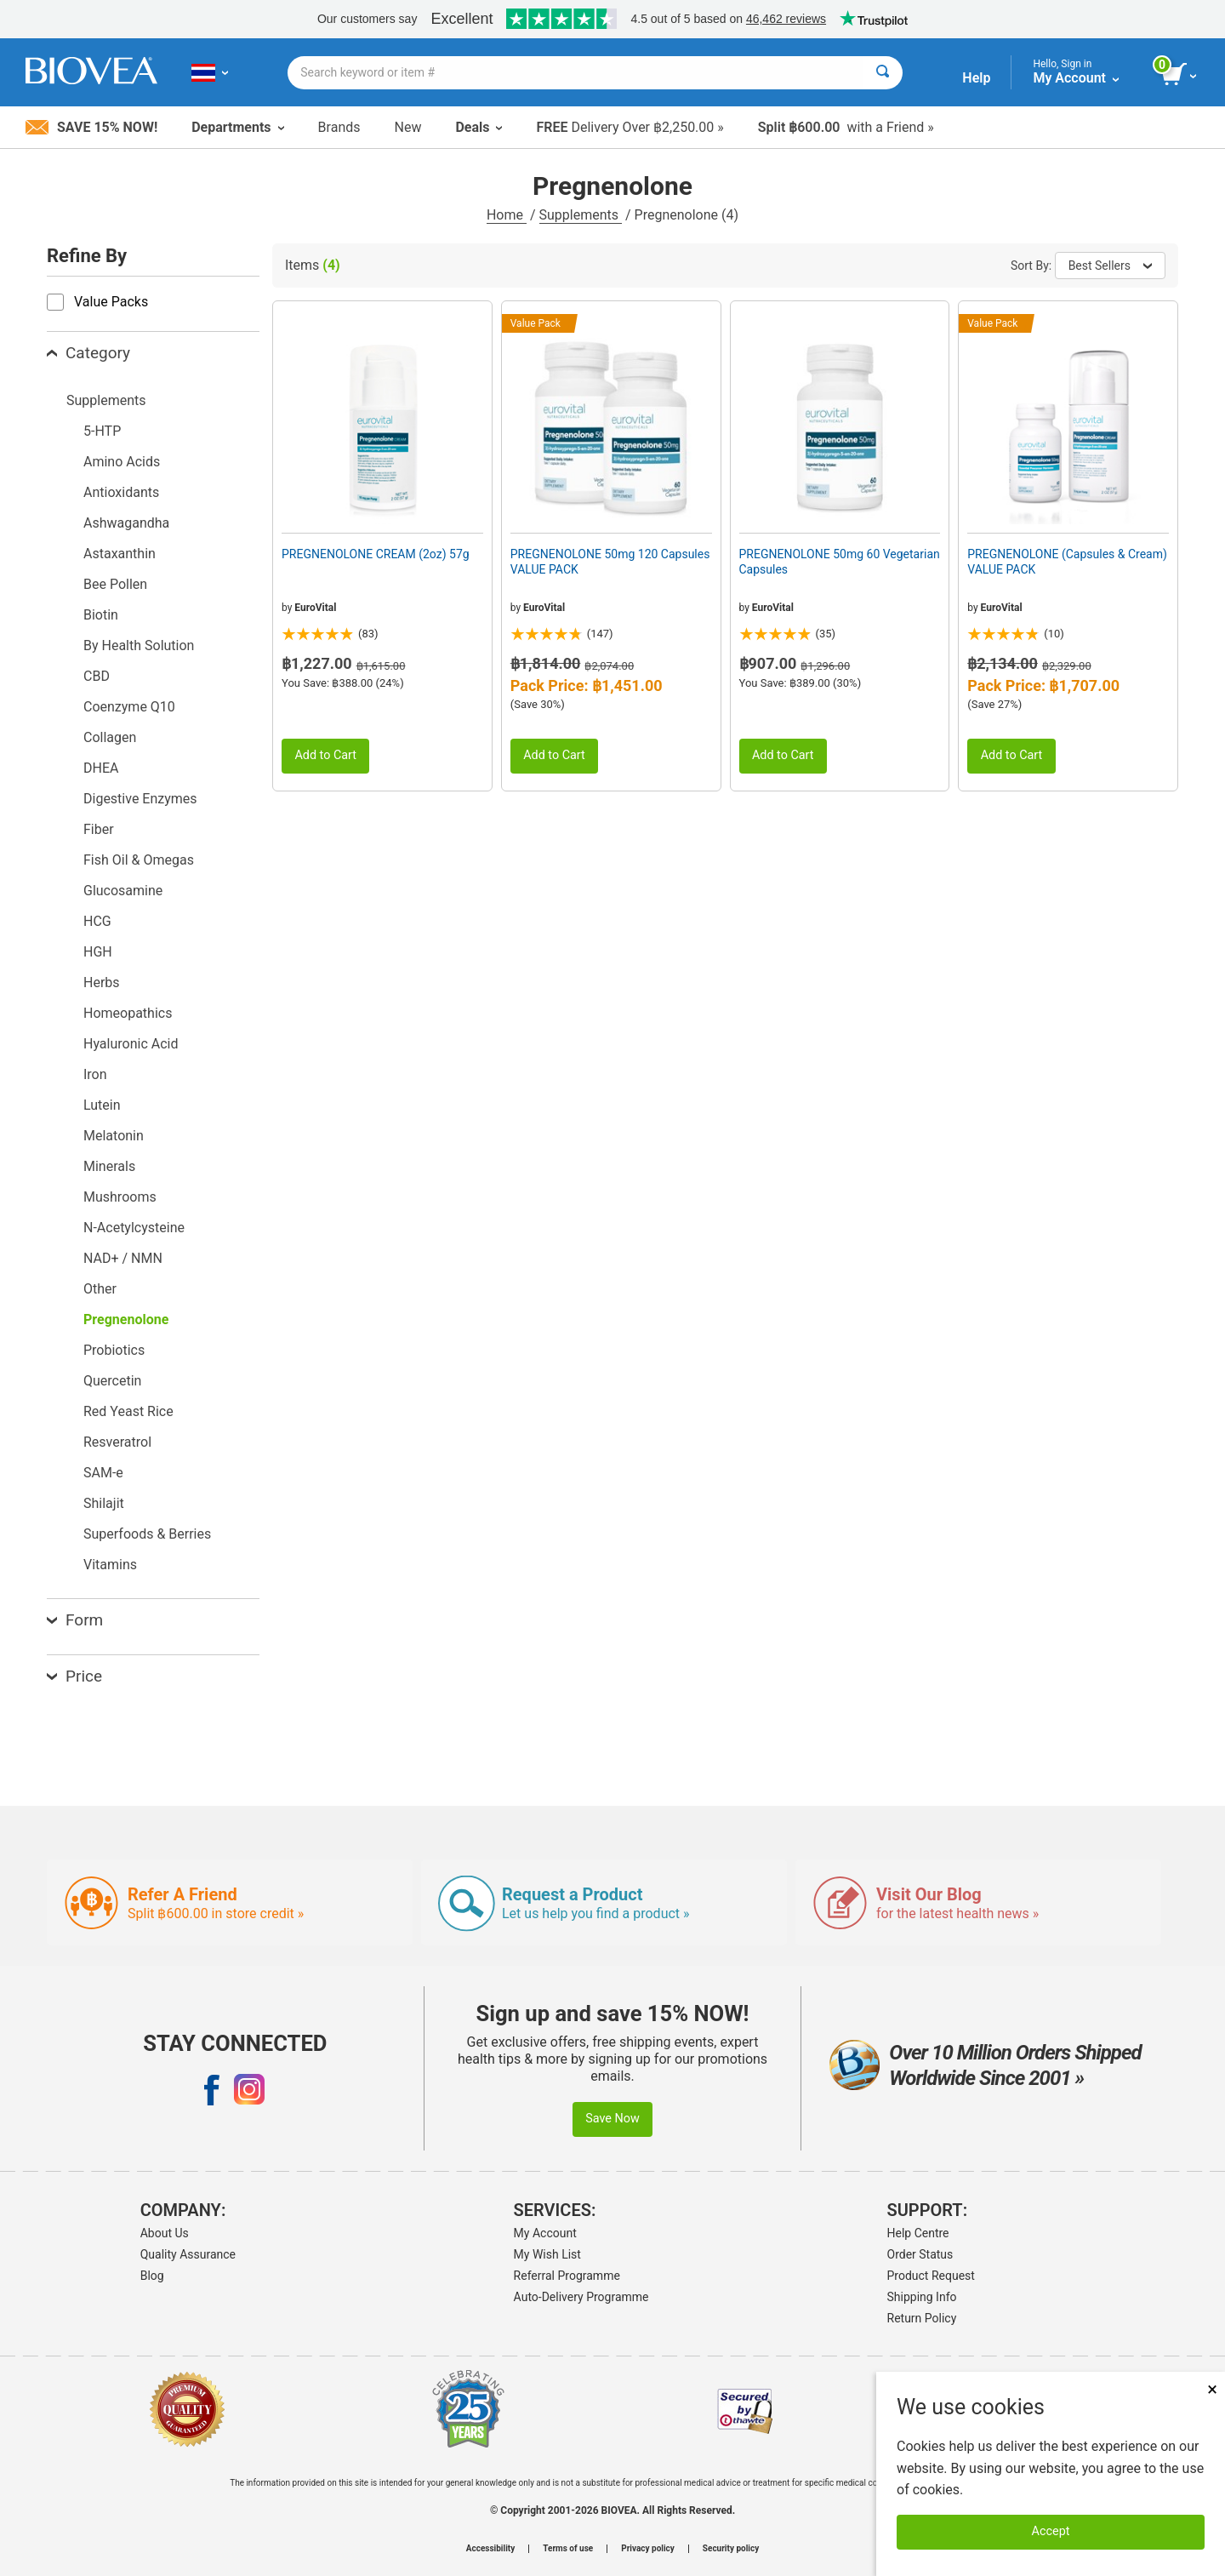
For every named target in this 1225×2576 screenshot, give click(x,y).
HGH (97, 952)
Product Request (931, 2275)
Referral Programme (567, 2275)
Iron (95, 1074)
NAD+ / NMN (122, 1258)
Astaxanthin (119, 553)
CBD (96, 676)
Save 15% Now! (91, 127)
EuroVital (315, 608)
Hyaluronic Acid (130, 1044)
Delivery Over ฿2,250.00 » (629, 127)
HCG (97, 921)
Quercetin (112, 1381)
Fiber (98, 829)
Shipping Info (922, 2297)
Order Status (920, 2254)
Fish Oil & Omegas (138, 860)
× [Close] (1212, 2389)
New (408, 127)
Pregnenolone (125, 1319)
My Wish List (547, 2254)
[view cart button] (1180, 75)
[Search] (883, 72)
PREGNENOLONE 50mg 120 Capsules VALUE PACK (610, 561)
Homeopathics (127, 1013)
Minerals (109, 1166)
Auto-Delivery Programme (581, 2297)
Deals (478, 127)
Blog (152, 2275)
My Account (545, 2233)
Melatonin (113, 1136)
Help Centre (918, 2233)
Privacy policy (648, 2549)
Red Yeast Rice (128, 1411)
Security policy (731, 2549)
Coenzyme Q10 (129, 707)
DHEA (100, 768)
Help (976, 78)
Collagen (109, 737)
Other (100, 1289)
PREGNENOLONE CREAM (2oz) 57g (376, 554)
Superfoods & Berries (147, 1534)
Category (88, 353)
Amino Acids (121, 462)
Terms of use (568, 2549)
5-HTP (102, 431)
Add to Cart (325, 755)
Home (507, 215)
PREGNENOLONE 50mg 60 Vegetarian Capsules (839, 561)
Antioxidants (121, 492)
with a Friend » (846, 127)
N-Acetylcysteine (134, 1227)
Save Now (612, 2118)
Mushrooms (120, 1197)
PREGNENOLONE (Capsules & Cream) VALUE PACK (1067, 561)
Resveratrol (117, 1442)
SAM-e (103, 1473)
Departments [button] (237, 127)
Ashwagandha (126, 523)
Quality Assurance (188, 2254)
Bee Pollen (115, 584)
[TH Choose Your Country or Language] (209, 72)
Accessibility (490, 2549)
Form (75, 1620)
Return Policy (922, 2318)
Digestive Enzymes (140, 799)
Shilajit (103, 1503)
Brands (339, 127)
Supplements (580, 215)
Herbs (101, 982)
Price (74, 1676)
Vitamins (110, 1564)
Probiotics (114, 1350)
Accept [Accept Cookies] (1051, 2531)
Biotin (100, 615)
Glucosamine (122, 890)
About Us (164, 2233)
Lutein (102, 1105)
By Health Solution (138, 645)
